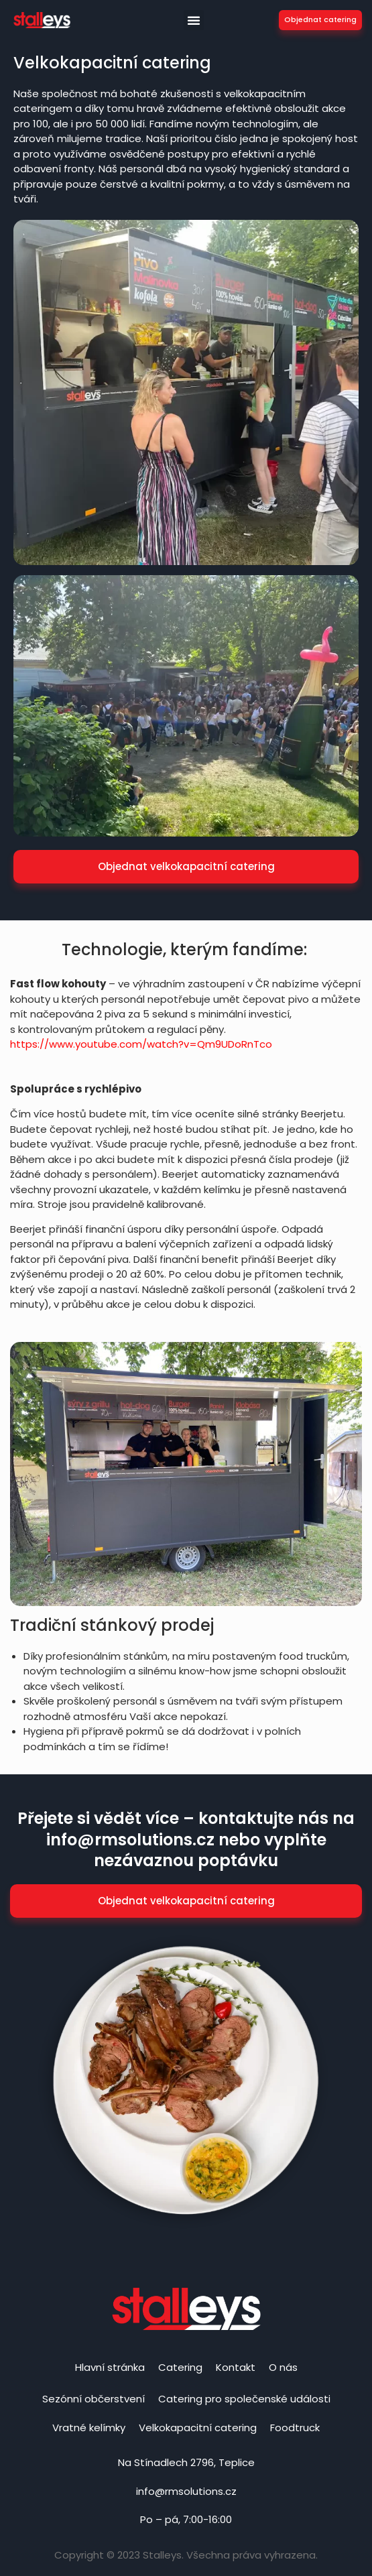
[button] (194, 20)
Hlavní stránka (110, 2367)
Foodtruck (295, 2427)
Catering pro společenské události (244, 2399)
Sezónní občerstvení (93, 2399)
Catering (180, 2367)
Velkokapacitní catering (198, 2427)
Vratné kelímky (88, 2427)
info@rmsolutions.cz (186, 2491)
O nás (283, 2367)
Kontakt (235, 2367)
